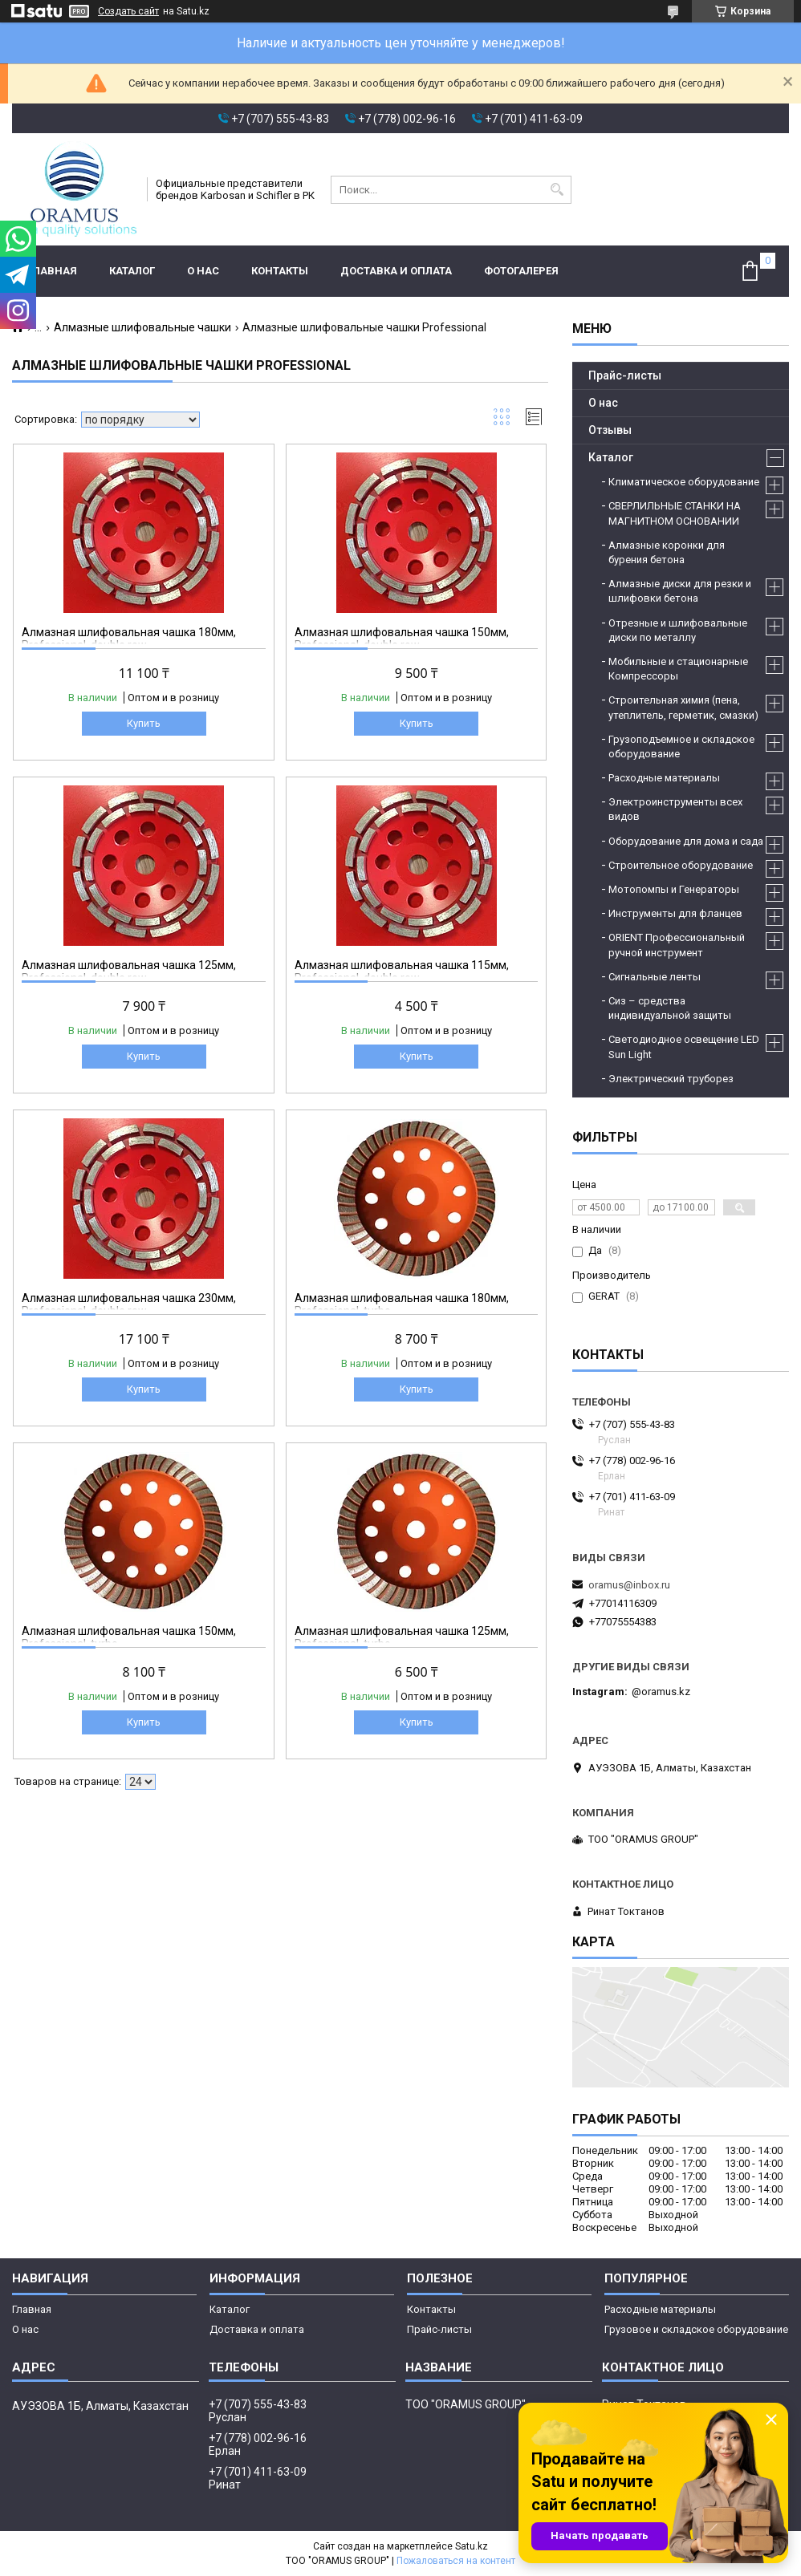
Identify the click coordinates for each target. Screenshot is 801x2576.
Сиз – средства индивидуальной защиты (669, 1008)
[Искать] (557, 190)
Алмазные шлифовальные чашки (142, 327)
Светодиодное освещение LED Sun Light (683, 1046)
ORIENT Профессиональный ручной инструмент (676, 944)
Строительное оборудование (680, 865)
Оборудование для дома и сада (685, 841)
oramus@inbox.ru (629, 1585)
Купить (144, 723)
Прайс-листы (624, 375)
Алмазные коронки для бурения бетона (666, 552)
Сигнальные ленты (654, 977)
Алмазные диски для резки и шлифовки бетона (679, 591)
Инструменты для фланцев (675, 913)
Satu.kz (471, 2546)
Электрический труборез (671, 1079)
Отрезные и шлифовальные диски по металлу (677, 630)
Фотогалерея (521, 271)
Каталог (132, 271)
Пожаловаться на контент (455, 2560)
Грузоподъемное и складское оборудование (681, 746)
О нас (203, 271)
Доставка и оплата (396, 271)
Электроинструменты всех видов (675, 809)
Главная (52, 271)
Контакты (279, 271)
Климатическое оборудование (683, 482)
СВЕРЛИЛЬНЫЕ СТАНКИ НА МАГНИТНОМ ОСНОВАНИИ (674, 513)
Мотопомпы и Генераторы (673, 889)
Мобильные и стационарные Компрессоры (678, 668)
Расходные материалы (664, 778)
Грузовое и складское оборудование (696, 2329)
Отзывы (610, 430)
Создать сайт (128, 11)
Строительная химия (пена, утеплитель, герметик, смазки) (683, 707)
